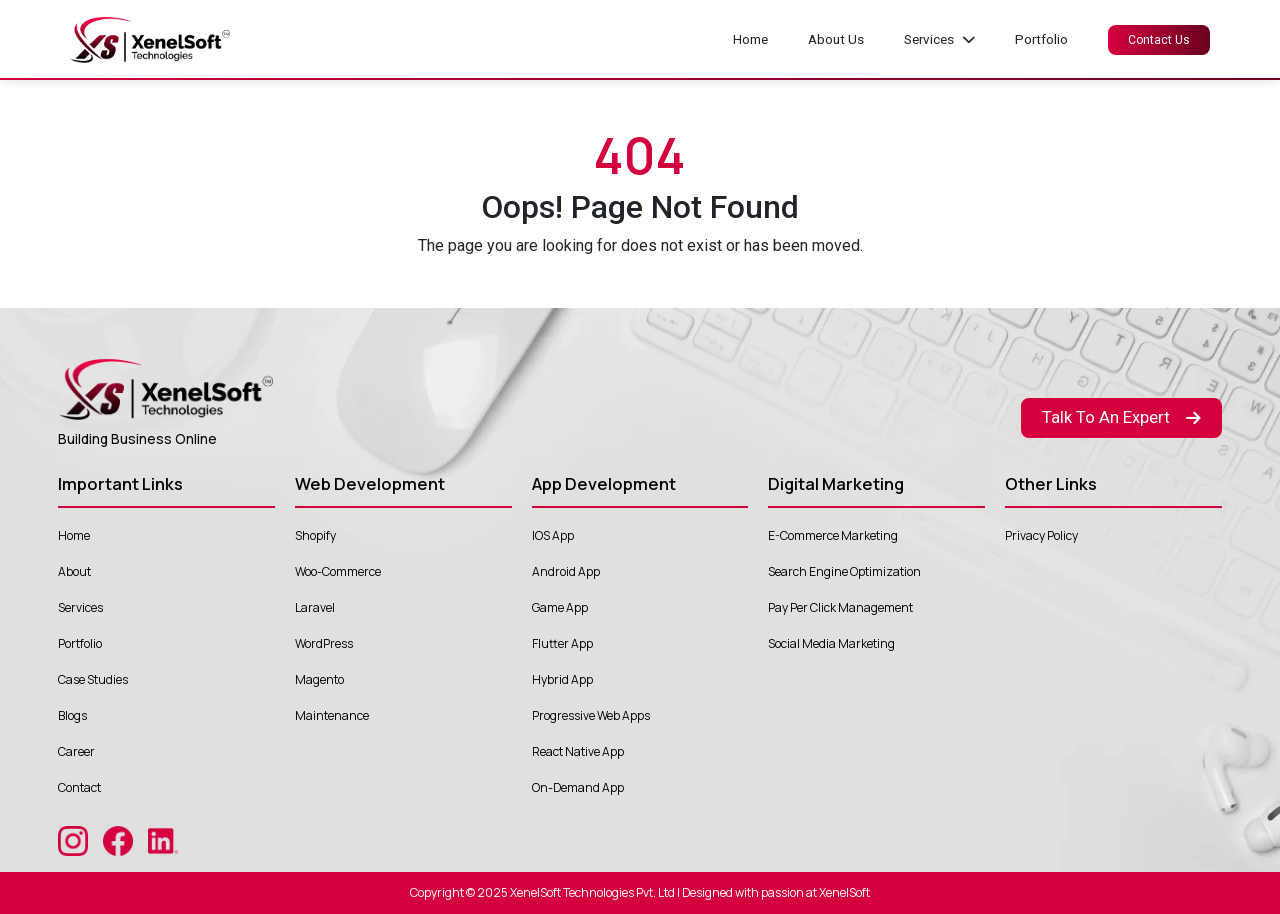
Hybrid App (562, 679)
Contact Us (1159, 40)
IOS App (553, 535)
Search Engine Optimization (844, 571)
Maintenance (332, 715)
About (74, 571)
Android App (566, 571)
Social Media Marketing (831, 643)
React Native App (578, 751)
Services (80, 607)
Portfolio (1041, 39)
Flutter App (562, 643)
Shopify (315, 535)
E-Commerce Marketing (833, 535)
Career (76, 751)
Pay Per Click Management (840, 607)
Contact (79, 787)
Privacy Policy (1041, 535)
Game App (560, 607)
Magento (319, 679)
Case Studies (93, 679)
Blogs (72, 715)
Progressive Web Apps (591, 715)
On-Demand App (578, 787)
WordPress (324, 643)
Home (750, 39)
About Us (836, 39)
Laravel (315, 607)
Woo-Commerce (338, 571)
